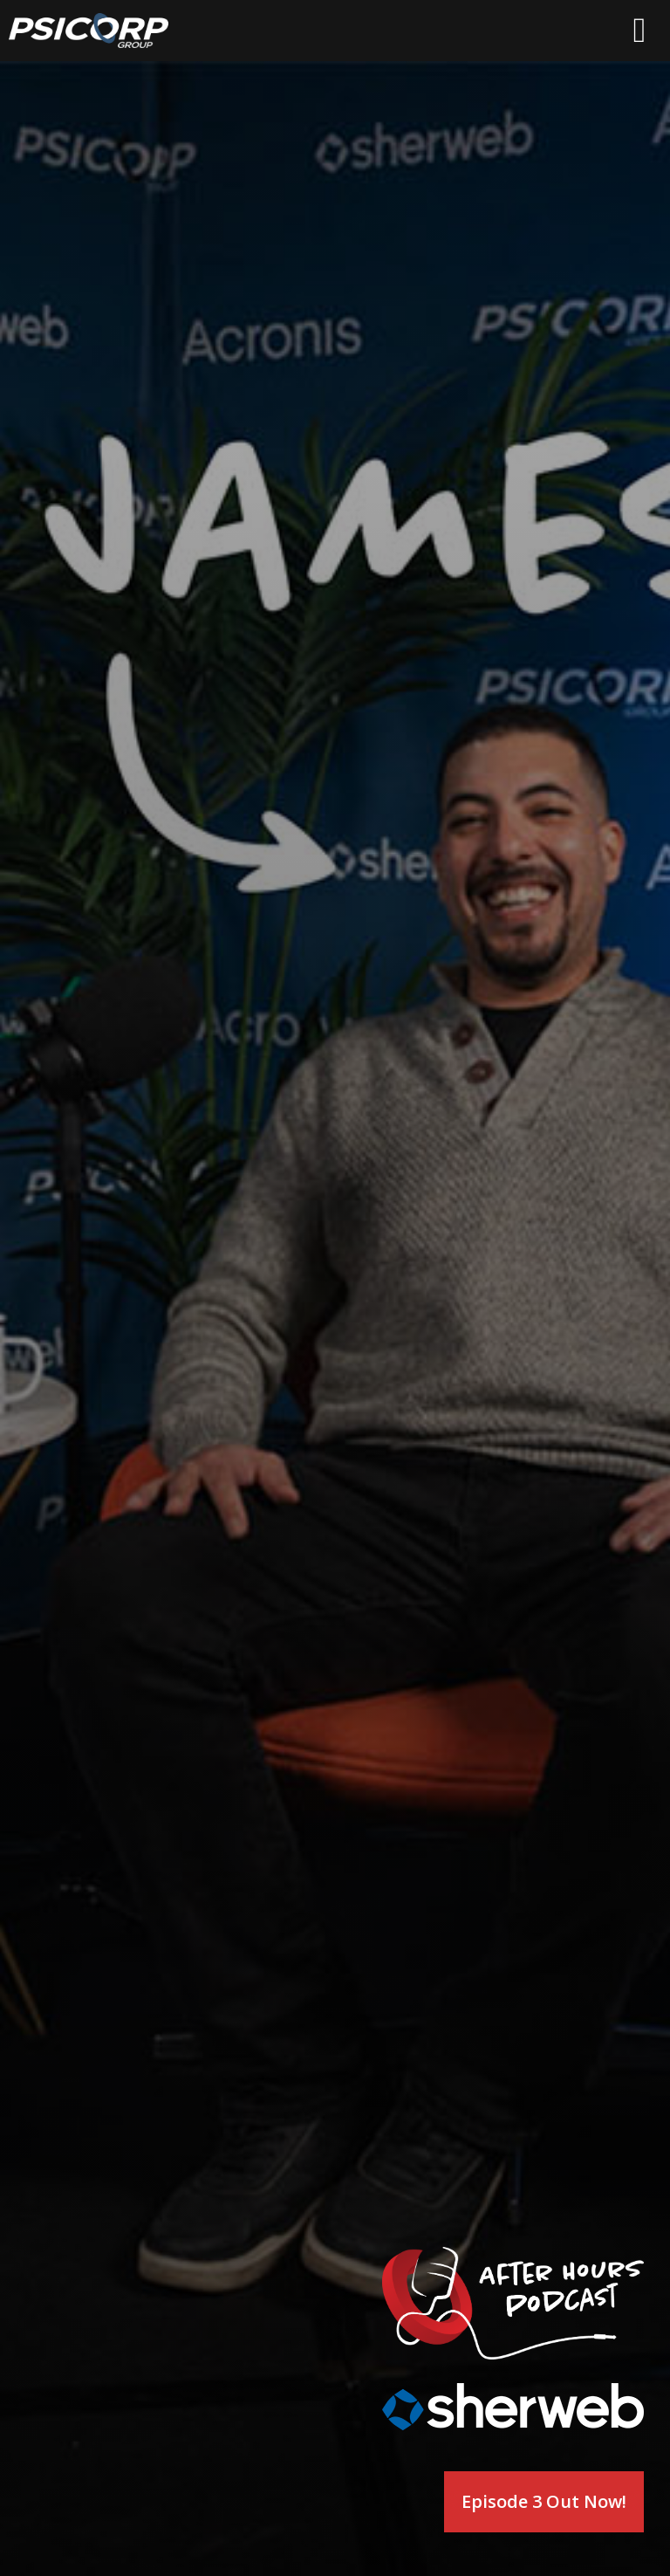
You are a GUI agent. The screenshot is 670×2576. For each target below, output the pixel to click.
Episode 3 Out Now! (543, 2501)
